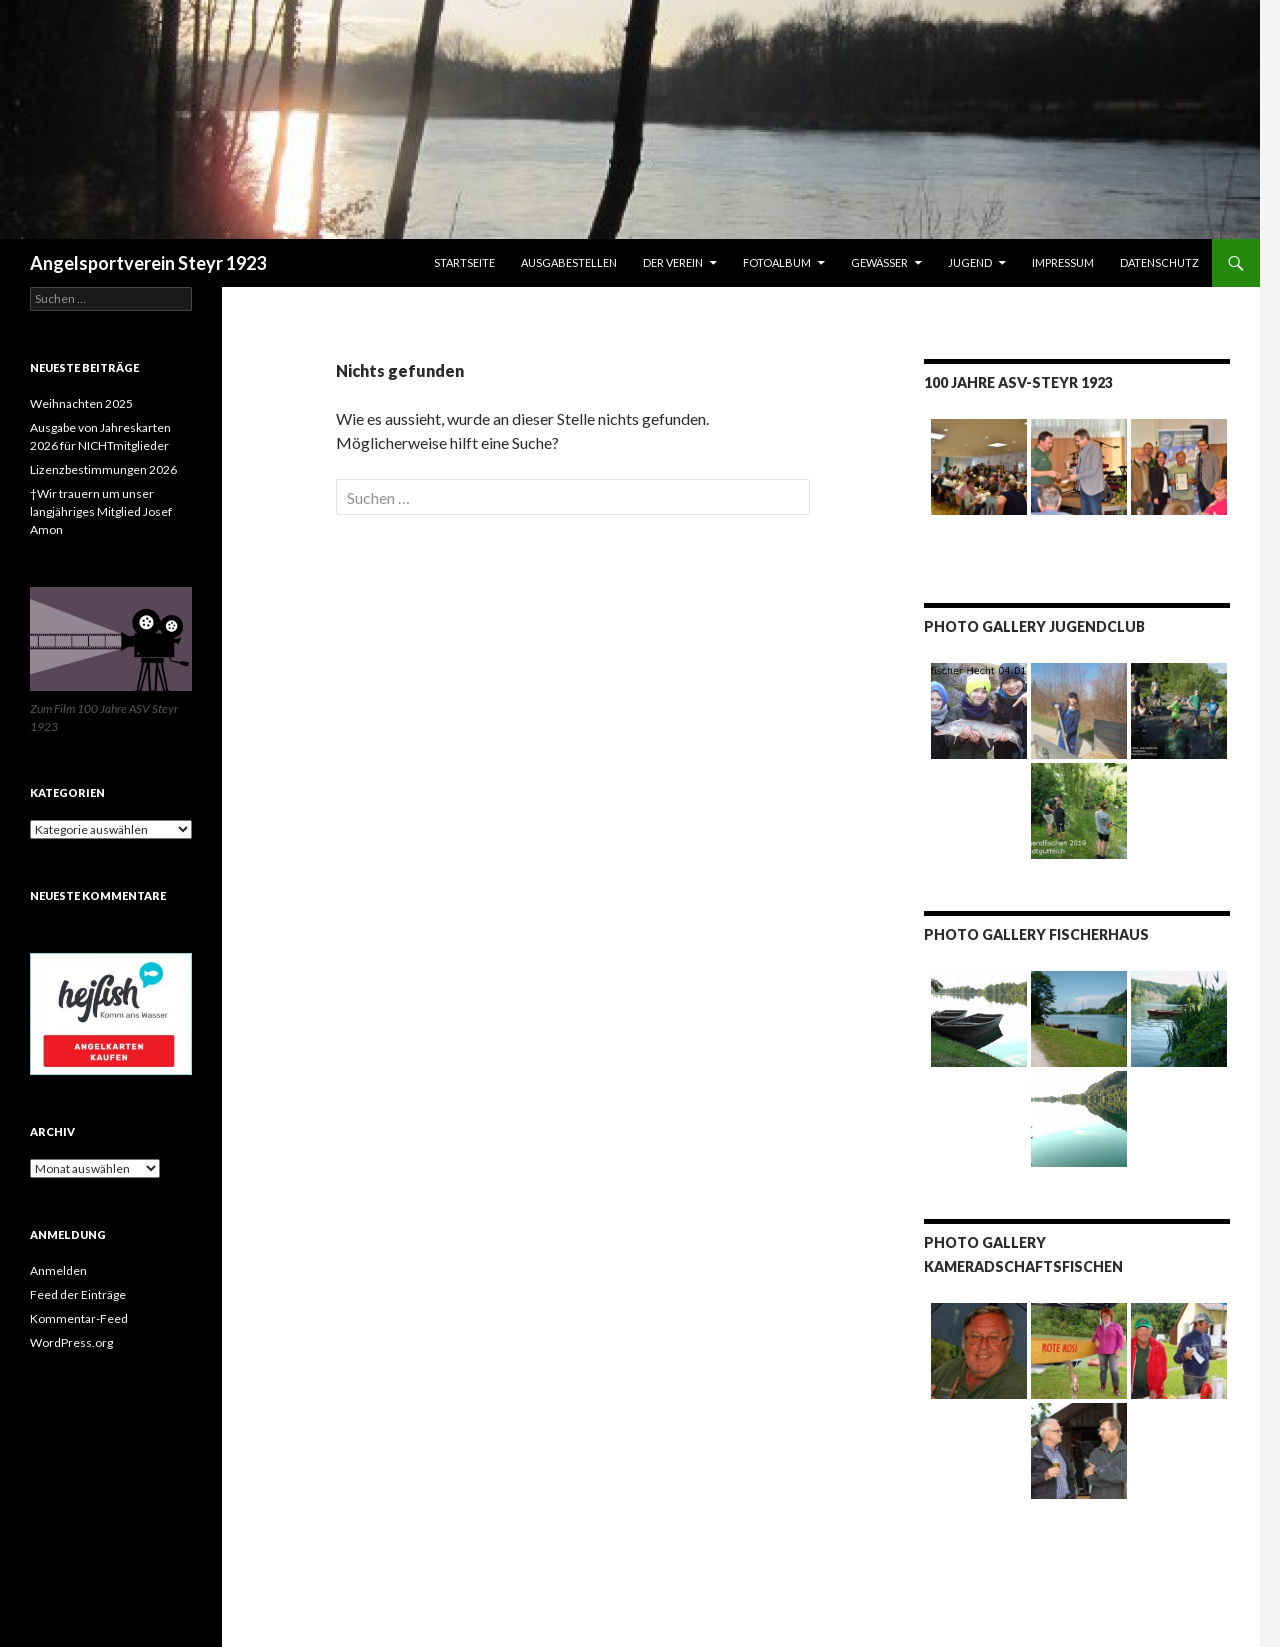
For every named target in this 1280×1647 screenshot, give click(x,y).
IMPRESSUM (1063, 262)
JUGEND (970, 262)
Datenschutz (1159, 262)
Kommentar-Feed (79, 1318)
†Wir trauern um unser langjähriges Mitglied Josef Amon (101, 511)
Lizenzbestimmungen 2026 (103, 469)
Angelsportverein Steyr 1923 (148, 263)
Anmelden (58, 1270)
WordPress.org (71, 1342)
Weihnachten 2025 (81, 403)
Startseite (464, 262)
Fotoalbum (777, 262)
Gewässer (879, 262)
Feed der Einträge (78, 1294)
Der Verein (673, 262)
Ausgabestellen (569, 262)
